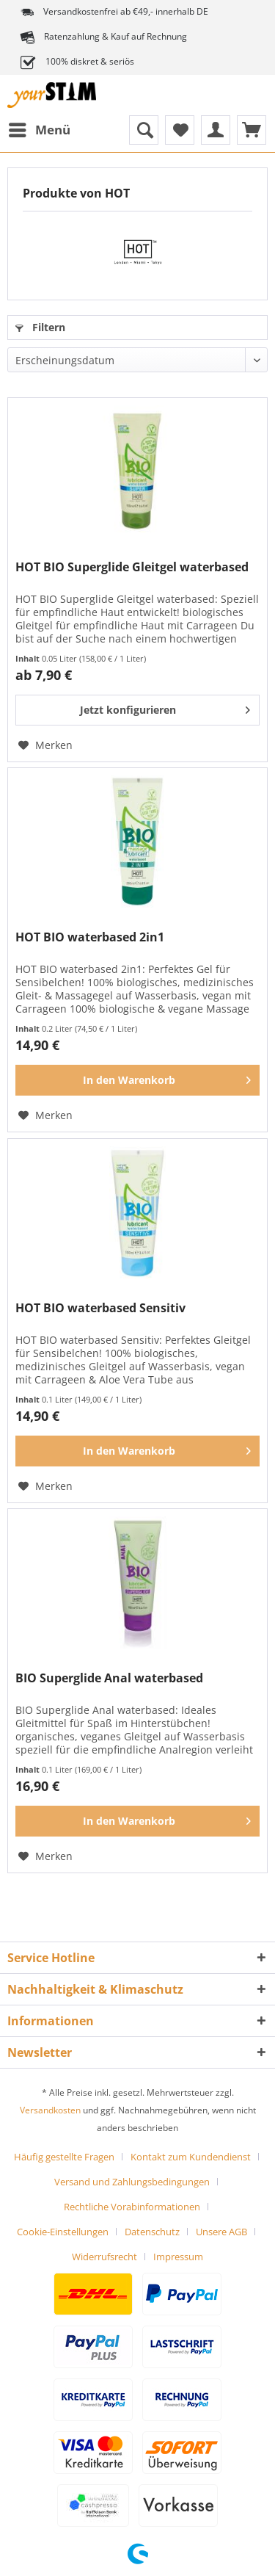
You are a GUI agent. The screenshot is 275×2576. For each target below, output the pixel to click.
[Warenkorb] (251, 130)
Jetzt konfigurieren (165, 707)
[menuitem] (39, 130)
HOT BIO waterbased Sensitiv (100, 1308)
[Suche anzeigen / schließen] (143, 130)
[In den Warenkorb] (137, 1080)
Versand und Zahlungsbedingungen (132, 2181)
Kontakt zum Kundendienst (191, 2156)
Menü (39, 128)
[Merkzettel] (179, 130)
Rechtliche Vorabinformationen (132, 2206)
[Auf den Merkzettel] (45, 745)
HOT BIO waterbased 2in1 (89, 937)
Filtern (40, 327)
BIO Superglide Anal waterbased (109, 1678)
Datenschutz (152, 2231)
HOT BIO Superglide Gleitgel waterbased (132, 567)
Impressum (178, 2256)
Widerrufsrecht (104, 2256)
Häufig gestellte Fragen (64, 2156)
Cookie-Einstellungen (63, 2231)
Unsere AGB (221, 2231)
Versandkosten (50, 2110)
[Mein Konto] (215, 130)
